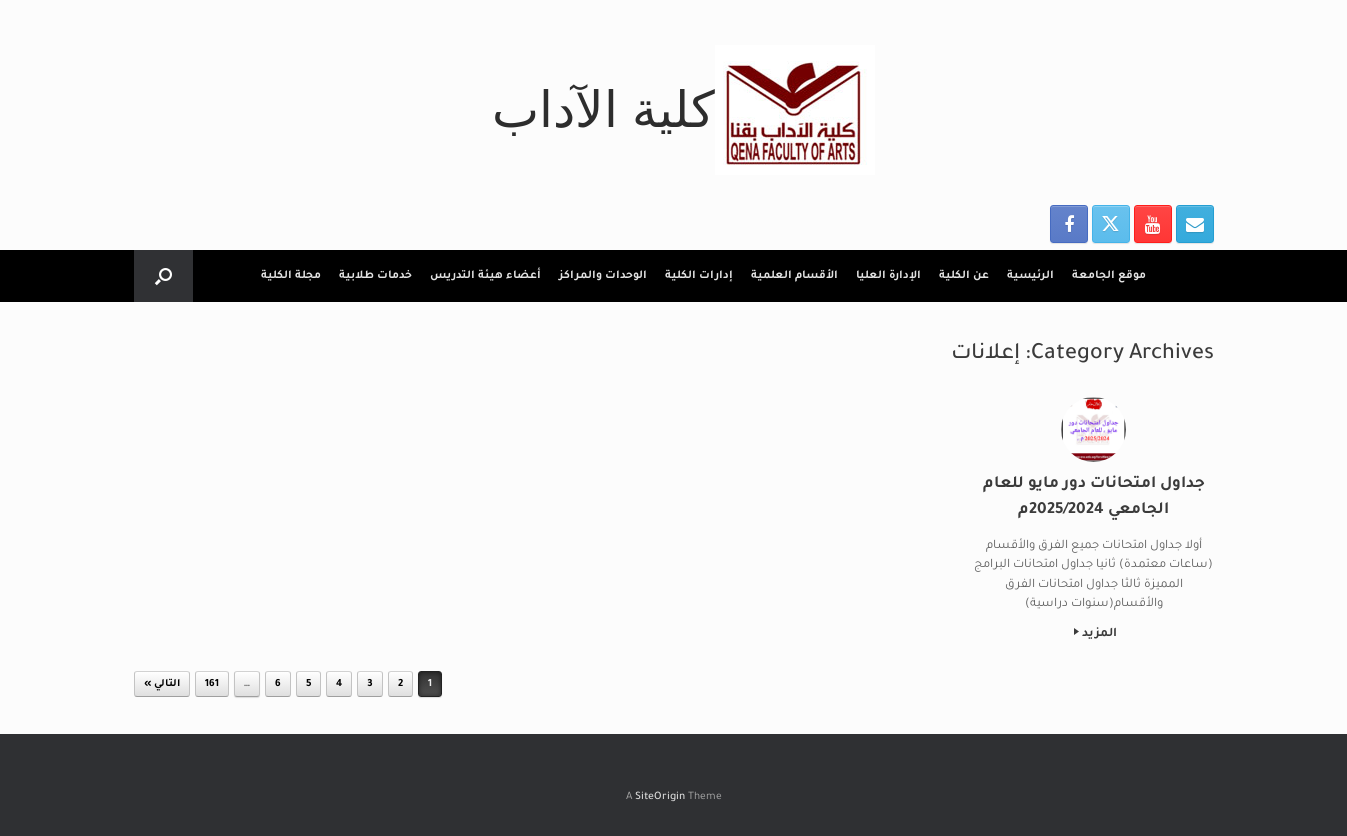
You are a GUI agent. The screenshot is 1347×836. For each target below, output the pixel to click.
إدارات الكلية (699, 276)
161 (212, 684)
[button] (163, 276)
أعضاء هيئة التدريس (485, 276)
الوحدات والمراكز (603, 276)
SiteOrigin (660, 797)
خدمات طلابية (375, 276)
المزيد (1095, 634)
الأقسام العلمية (794, 276)
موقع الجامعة (1109, 276)
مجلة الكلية (291, 276)
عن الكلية (964, 276)
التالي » (162, 684)
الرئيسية (1030, 276)
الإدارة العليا (888, 276)
